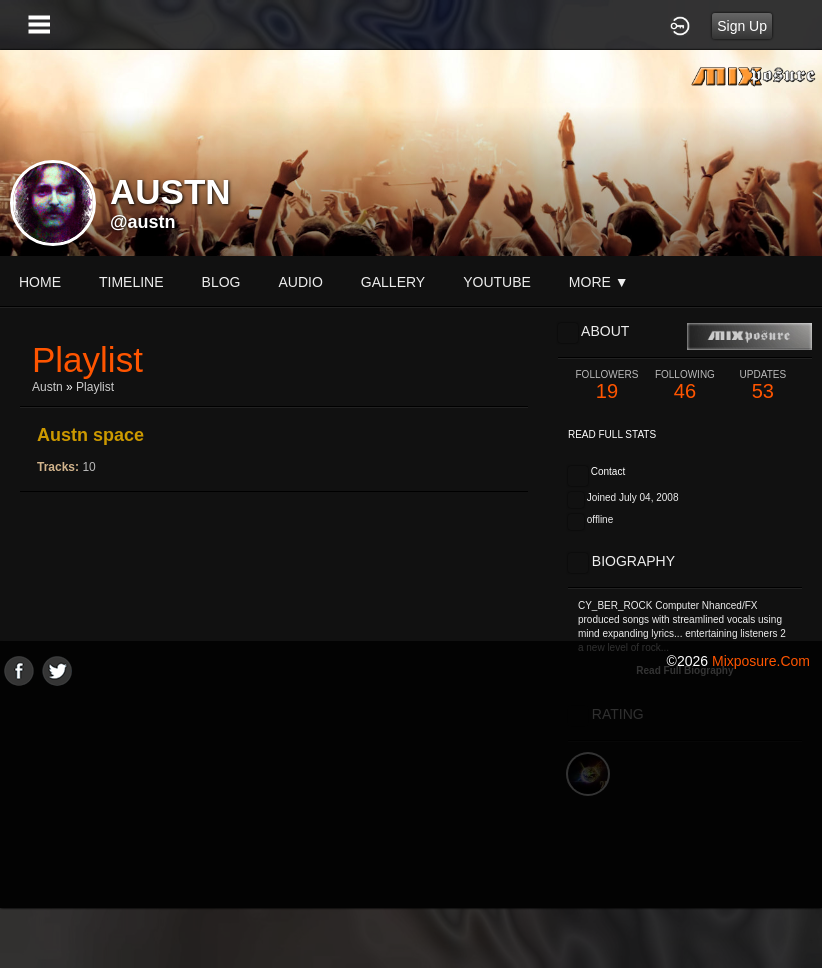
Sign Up (742, 26)
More (599, 282)
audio (300, 282)
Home (40, 282)
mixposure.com (761, 661)
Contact (608, 471)
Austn (47, 387)
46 (685, 385)
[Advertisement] (411, 826)
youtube (497, 282)
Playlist (95, 387)
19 (607, 385)
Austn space (90, 435)
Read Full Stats (612, 434)
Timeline (131, 282)
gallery (393, 282)
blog (221, 282)
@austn (143, 222)
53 (763, 385)
